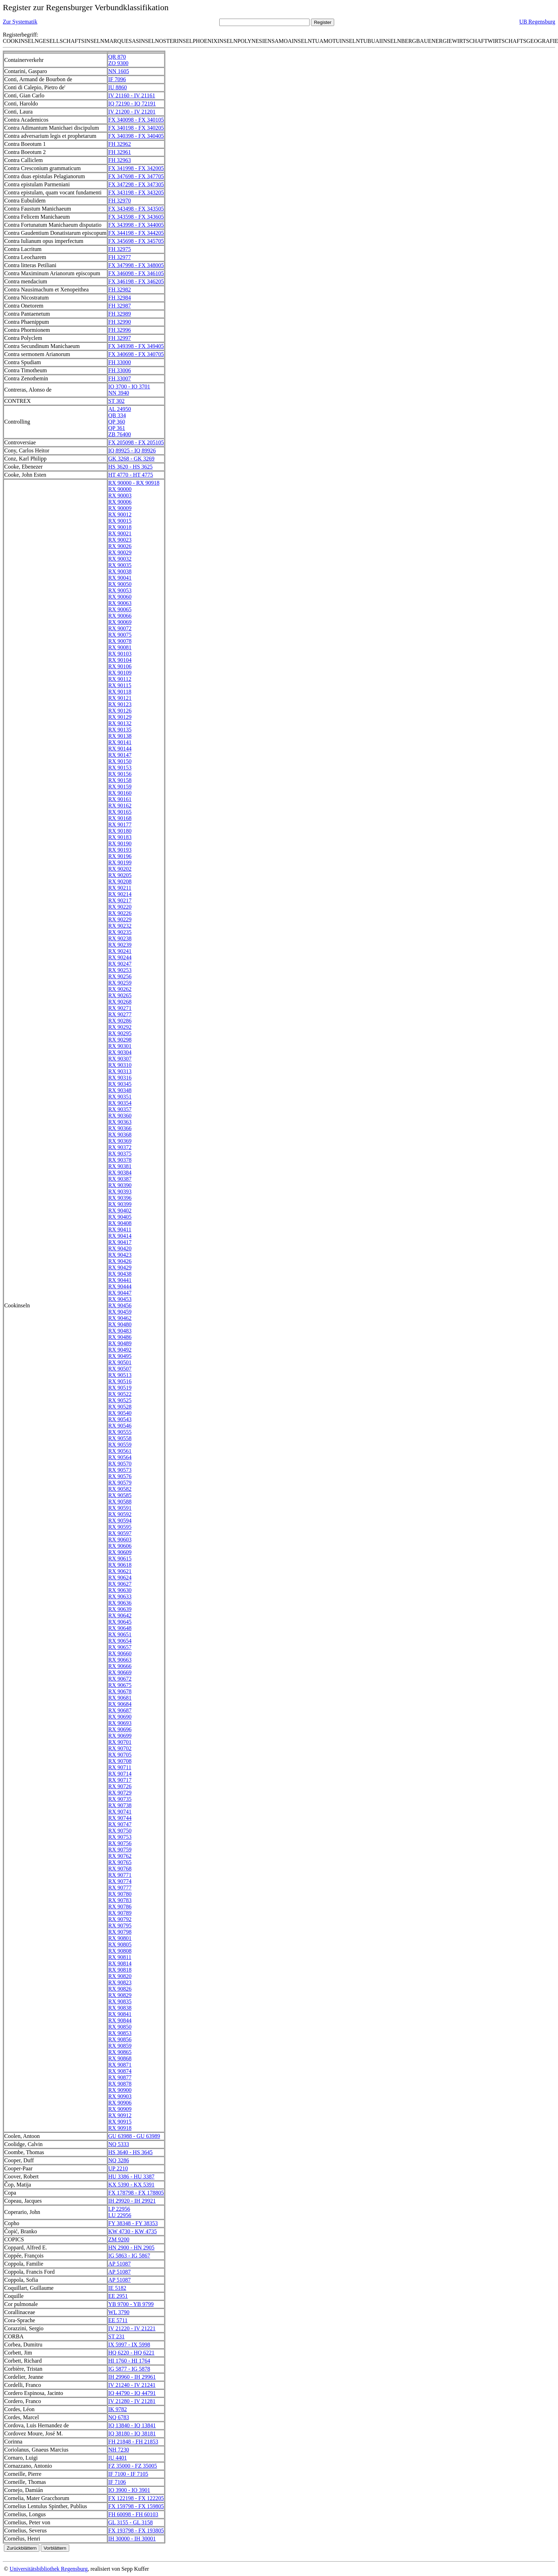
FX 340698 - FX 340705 (136, 354)
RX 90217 (119, 900)
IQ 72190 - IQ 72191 (132, 104)
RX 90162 (119, 806)
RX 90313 (119, 1071)
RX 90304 (119, 1052)
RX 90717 (119, 1780)
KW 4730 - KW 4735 (132, 2231)
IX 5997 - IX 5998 (129, 2345)
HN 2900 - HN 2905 (131, 2247)
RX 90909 (119, 2109)
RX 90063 (119, 603)
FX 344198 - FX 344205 (136, 233)
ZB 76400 (119, 434)
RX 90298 (119, 1040)
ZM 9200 (118, 2239)
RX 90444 (119, 1286)
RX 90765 (119, 1862)
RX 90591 (119, 1508)
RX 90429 (119, 1267)
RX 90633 (119, 1596)
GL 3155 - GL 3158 (130, 2522)
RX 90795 (119, 1925)
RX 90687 (119, 1710)
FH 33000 (119, 362)
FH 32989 (119, 314)
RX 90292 (119, 1027)
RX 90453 (119, 1299)
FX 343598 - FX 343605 (136, 217)
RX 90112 (119, 679)
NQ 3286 (118, 2160)
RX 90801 (119, 1938)
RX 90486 (119, 1337)
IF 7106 (117, 2482)
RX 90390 (119, 1185)
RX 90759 (119, 1850)
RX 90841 (119, 2014)
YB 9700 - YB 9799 (131, 2304)
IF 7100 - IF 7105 (128, 2474)
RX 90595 (119, 1527)
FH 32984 (119, 298)
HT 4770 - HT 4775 (130, 475)
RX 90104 (119, 660)
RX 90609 (119, 1552)
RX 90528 (119, 1407)
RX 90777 (119, 1888)
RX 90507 (119, 1369)
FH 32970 (119, 201)
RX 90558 (119, 1438)
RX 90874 (119, 2071)
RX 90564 (119, 1457)
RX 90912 (119, 2115)
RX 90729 (119, 1793)
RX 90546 (119, 1426)
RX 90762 (119, 1856)
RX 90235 (119, 932)
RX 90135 (119, 730)
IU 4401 (117, 2458)
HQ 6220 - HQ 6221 (131, 2353)
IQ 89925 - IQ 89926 (132, 450)
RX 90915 (119, 2122)
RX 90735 (119, 1799)
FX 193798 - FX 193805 (136, 2530)
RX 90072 (119, 628)
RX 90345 (119, 1084)
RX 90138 (119, 736)
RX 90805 (119, 1944)
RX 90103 (119, 654)
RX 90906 (119, 2103)
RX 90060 (119, 597)
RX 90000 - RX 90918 (134, 483)
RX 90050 (119, 584)
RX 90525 (119, 1400)
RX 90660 (119, 1653)
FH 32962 (119, 144)
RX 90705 (119, 1755)
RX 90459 (119, 1312)
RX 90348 (119, 1090)
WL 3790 (118, 2312)
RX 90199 (119, 862)
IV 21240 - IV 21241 (132, 2385)
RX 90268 (119, 1002)
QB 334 (117, 415)
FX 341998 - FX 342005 (136, 168)
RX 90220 (119, 907)
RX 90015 (119, 521)
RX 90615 (119, 1558)
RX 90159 (119, 787)
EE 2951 (118, 2296)
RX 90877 (119, 2077)
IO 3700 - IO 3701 (129, 386)
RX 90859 (119, 2046)
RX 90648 (119, 1628)
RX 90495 (119, 1356)
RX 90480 (119, 1324)
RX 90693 (119, 1723)
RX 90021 (119, 533)
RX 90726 (119, 1786)
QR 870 (117, 57)
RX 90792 (119, 1919)
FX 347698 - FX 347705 (136, 176)
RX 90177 (119, 824)
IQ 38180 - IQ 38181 (132, 2433)
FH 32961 (119, 152)
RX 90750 (119, 1831)
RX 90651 (119, 1634)
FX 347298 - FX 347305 (136, 184)
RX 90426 (119, 1261)
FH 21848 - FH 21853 (133, 2442)
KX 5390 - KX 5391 (131, 2185)
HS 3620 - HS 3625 (130, 467)
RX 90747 (119, 1824)
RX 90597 (119, 1533)
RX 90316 (119, 1078)
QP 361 (116, 428)
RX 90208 (119, 881)
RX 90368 (119, 1135)
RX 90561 (119, 1451)
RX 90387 (119, 1179)
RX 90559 (119, 1445)
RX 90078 (119, 641)
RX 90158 (119, 780)
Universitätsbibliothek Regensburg (48, 2569)
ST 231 (116, 2336)
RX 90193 (119, 850)
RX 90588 (119, 1502)
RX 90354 (119, 1103)
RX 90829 (119, 1995)
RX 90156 (119, 774)
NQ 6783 (118, 2417)
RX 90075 (119, 635)
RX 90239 (119, 945)
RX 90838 (119, 2008)
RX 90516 (119, 1381)
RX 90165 (119, 812)
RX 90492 (119, 1350)
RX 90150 (119, 761)
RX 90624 (119, 1577)
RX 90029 (119, 552)
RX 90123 (119, 704)
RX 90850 (119, 2027)
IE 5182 (117, 2288)
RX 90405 (119, 1217)
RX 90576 (119, 1476)
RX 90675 (119, 1685)
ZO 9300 (118, 63)
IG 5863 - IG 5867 (129, 2256)
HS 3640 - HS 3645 (130, 2152)
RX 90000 (119, 489)
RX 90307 (119, 1059)
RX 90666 (119, 1666)
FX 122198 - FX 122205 (136, 2498)
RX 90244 (119, 957)
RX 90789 (119, 1913)
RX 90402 (119, 1210)
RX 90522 (119, 1394)
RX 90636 (119, 1603)
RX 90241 (119, 951)
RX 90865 (119, 2052)
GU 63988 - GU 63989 (134, 2136)
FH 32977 (119, 257)
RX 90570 (119, 1464)
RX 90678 (119, 1691)
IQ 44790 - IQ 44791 (132, 2393)
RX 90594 (119, 1521)
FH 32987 (119, 306)
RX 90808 (119, 1951)
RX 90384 (119, 1173)
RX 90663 (119, 1660)
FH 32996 (119, 330)
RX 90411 (119, 1229)
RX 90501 (119, 1362)
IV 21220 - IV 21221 (132, 2328)
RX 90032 (119, 559)
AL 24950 (119, 409)
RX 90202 (119, 869)
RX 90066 (119, 616)
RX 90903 (119, 2096)
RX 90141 (119, 742)
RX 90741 (119, 1812)
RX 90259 (119, 983)
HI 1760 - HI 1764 (129, 2361)
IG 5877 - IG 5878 (129, 2369)
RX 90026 (119, 546)
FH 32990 (119, 322)
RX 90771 (119, 1875)
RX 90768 (119, 1869)
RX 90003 (119, 495)
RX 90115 (119, 685)
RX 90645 (119, 1622)
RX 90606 (119, 1546)
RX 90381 (119, 1166)
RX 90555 (119, 1432)
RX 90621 (119, 1571)
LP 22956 (119, 2209)
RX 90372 (119, 1147)
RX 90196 (119, 856)
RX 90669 (119, 1672)
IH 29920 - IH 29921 (132, 2201)
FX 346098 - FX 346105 (136, 273)
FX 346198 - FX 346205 (136, 281)
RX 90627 (119, 1584)
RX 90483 (119, 1331)
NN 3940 (118, 393)
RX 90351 (119, 1097)
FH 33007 (119, 378)
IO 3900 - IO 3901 (129, 2490)
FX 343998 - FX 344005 (136, 225)
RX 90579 (119, 1483)
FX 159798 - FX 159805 (136, 2506)
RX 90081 (119, 647)
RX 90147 (119, 755)
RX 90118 (119, 692)
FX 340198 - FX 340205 (136, 128)
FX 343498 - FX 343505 (136, 209)
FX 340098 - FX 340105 (136, 120)
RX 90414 (119, 1236)
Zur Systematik (20, 22)
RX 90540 (119, 1413)
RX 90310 (119, 1065)
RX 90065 (119, 609)
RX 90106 (119, 666)
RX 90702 (119, 1748)
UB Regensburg (537, 22)
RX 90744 (119, 1818)
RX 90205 (119, 875)
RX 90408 (119, 1223)
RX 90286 (119, 1021)
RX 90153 (119, 768)
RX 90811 (119, 1957)
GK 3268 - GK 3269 (131, 459)
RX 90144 (119, 749)
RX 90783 (119, 1900)
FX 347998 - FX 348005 (136, 265)
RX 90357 (119, 1109)
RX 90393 (119, 1191)
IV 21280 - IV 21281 (132, 2401)
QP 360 (116, 422)
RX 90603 (119, 1540)
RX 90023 (119, 540)
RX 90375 (119, 1154)
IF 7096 (117, 79)
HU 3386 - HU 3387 (131, 2176)
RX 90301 (119, 1046)
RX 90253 (119, 970)
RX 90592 (119, 1514)
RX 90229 (119, 919)
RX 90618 (119, 1565)
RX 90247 (119, 964)
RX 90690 (119, 1717)
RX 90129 (119, 717)
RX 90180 (119, 831)
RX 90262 (119, 989)
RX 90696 (119, 1729)
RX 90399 (119, 1204)
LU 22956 (119, 2215)
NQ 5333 (118, 2144)
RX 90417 (119, 1242)
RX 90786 (119, 1907)
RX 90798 (119, 1932)
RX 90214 (119, 894)
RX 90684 (119, 1704)
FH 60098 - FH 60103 (133, 2514)
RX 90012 (119, 514)
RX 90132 (119, 723)
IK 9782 (117, 2409)
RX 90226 (119, 913)
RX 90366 (119, 1128)
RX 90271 (119, 1008)
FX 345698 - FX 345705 (136, 241)
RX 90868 (119, 2058)
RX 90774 (119, 1881)
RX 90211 (119, 888)
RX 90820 (119, 1976)
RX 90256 (119, 976)
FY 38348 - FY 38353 (133, 2223)
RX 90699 (119, 1736)
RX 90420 (119, 1248)
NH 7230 (118, 2450)
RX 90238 (119, 938)
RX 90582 (119, 1489)
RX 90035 (119, 565)
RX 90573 (119, 1470)
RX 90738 (119, 1805)
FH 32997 (119, 338)
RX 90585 (119, 1495)
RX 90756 (119, 1843)
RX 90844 (119, 2020)
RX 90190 (119, 843)
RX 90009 (119, 508)
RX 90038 (119, 571)
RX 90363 (119, 1122)
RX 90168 (119, 818)
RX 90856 (119, 2039)
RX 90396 (119, 1198)
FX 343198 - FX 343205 (136, 192)
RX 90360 (119, 1116)
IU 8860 (117, 87)
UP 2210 (118, 2168)
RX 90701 (119, 1742)
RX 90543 (119, 1419)
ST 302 (116, 401)
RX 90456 (119, 1305)
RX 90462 (119, 1318)
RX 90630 (119, 1590)
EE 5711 (118, 2320)
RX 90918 (119, 2128)
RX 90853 (119, 2033)
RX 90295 (119, 1033)
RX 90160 (119, 793)
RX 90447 (119, 1293)
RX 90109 (119, 673)
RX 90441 (119, 1280)
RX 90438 (119, 1274)
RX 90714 (119, 1774)
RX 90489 (119, 1343)
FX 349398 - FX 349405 (136, 346)
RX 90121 (119, 698)
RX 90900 (119, 2090)
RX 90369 (119, 1141)
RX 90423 (119, 1255)
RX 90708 (119, 1761)
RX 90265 (119, 995)
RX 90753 (119, 1837)
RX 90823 (119, 1982)
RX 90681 (119, 1698)
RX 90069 (119, 622)
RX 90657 (119, 1647)
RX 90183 (119, 837)
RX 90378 (119, 1160)
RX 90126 (119, 711)
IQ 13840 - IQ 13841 (132, 2425)
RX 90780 (119, 1894)
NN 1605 (118, 71)
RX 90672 (119, 1679)
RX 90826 (119, 1989)
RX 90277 (119, 1014)
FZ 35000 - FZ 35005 (132, 2466)
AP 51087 (119, 2264)
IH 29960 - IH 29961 (132, 2377)
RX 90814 (119, 1963)
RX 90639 (119, 1609)
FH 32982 (119, 289)
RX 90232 (119, 926)
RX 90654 (119, 1641)
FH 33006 (119, 370)
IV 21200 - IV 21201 (132, 112)
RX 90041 (119, 578)
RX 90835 (119, 2001)
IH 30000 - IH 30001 (132, 2539)
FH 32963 (119, 160)
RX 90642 (119, 1615)
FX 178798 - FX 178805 (136, 2193)
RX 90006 (119, 502)
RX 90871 (119, 2065)
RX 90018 (119, 527)
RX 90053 (119, 590)
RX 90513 (119, 1375)
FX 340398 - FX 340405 (136, 136)
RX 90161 (119, 799)
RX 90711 (119, 1767)
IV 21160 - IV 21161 (131, 95)
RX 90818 (119, 1970)
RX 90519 (119, 1388)
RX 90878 (119, 2084)
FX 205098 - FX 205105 (136, 442)
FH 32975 (119, 249)
